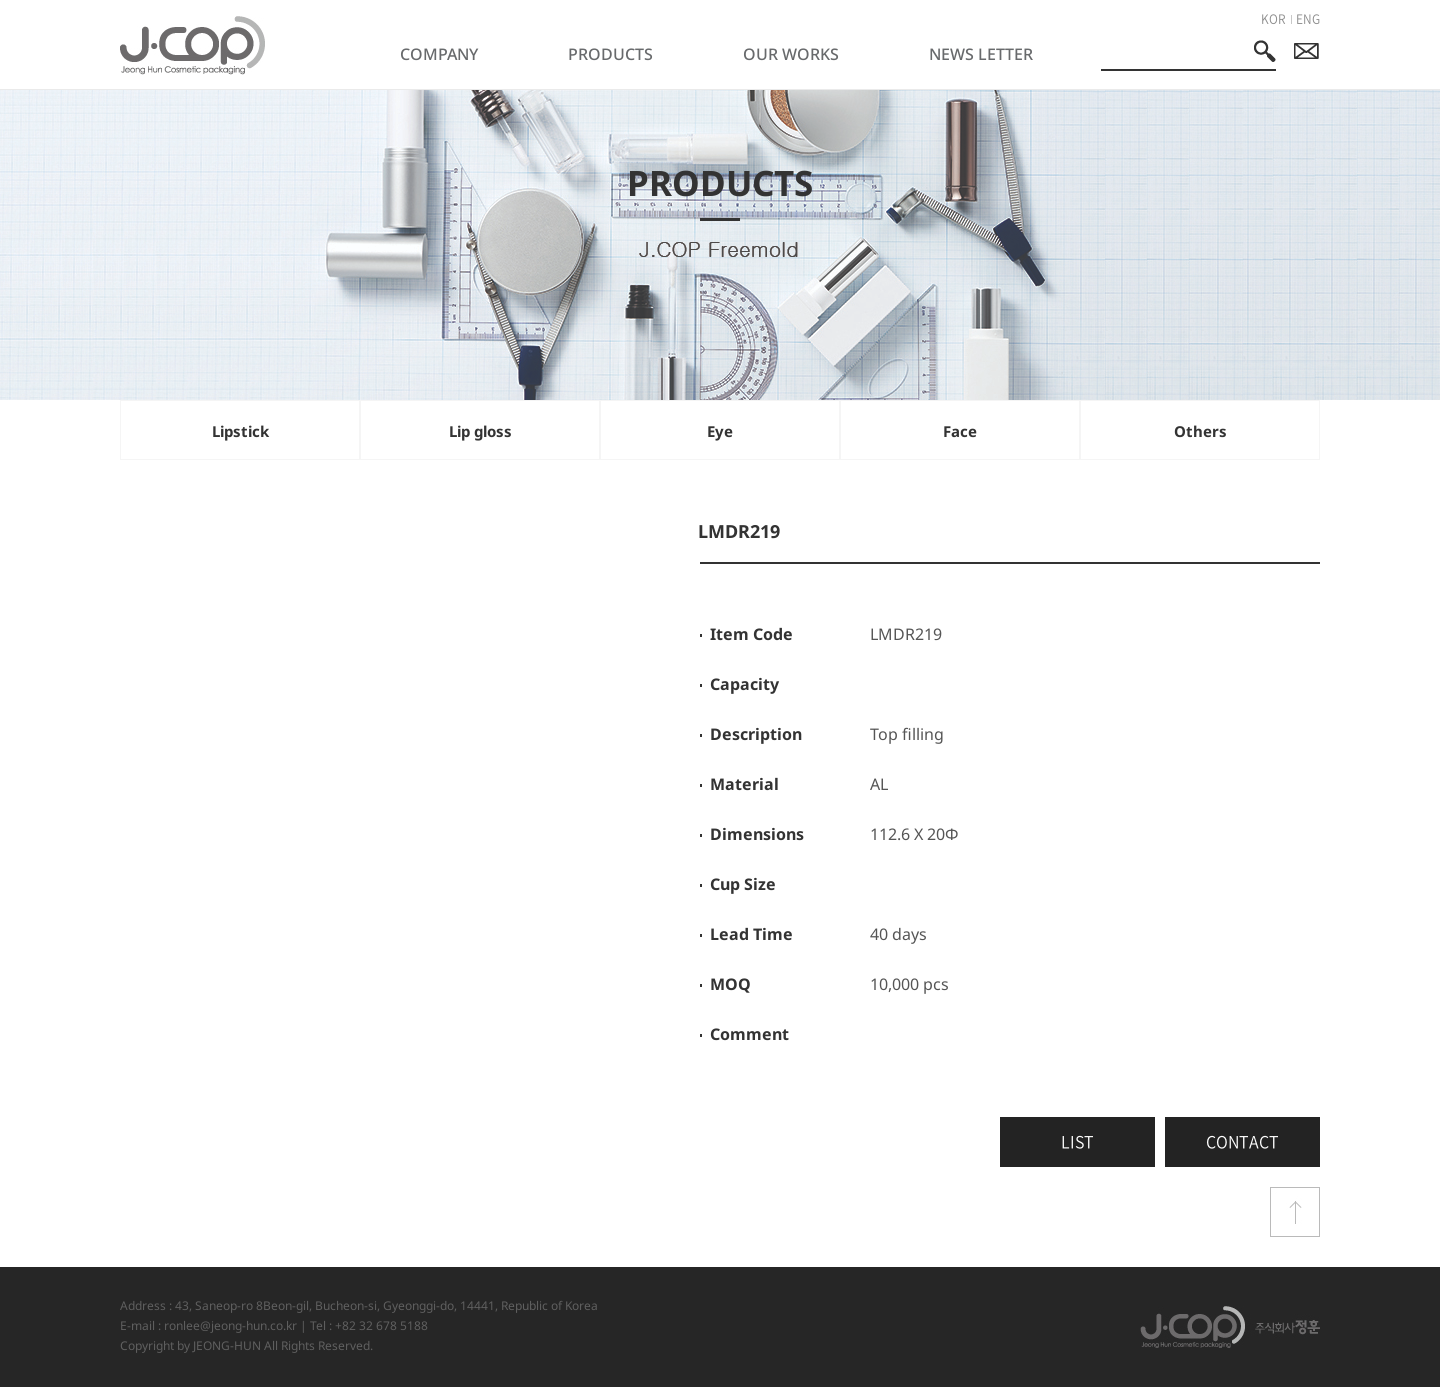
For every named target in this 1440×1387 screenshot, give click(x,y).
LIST (1077, 1141)
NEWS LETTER (981, 54)
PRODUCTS (610, 54)
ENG (1308, 19)
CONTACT (1242, 1141)
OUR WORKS (791, 54)
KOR (1273, 19)
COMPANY (439, 54)
